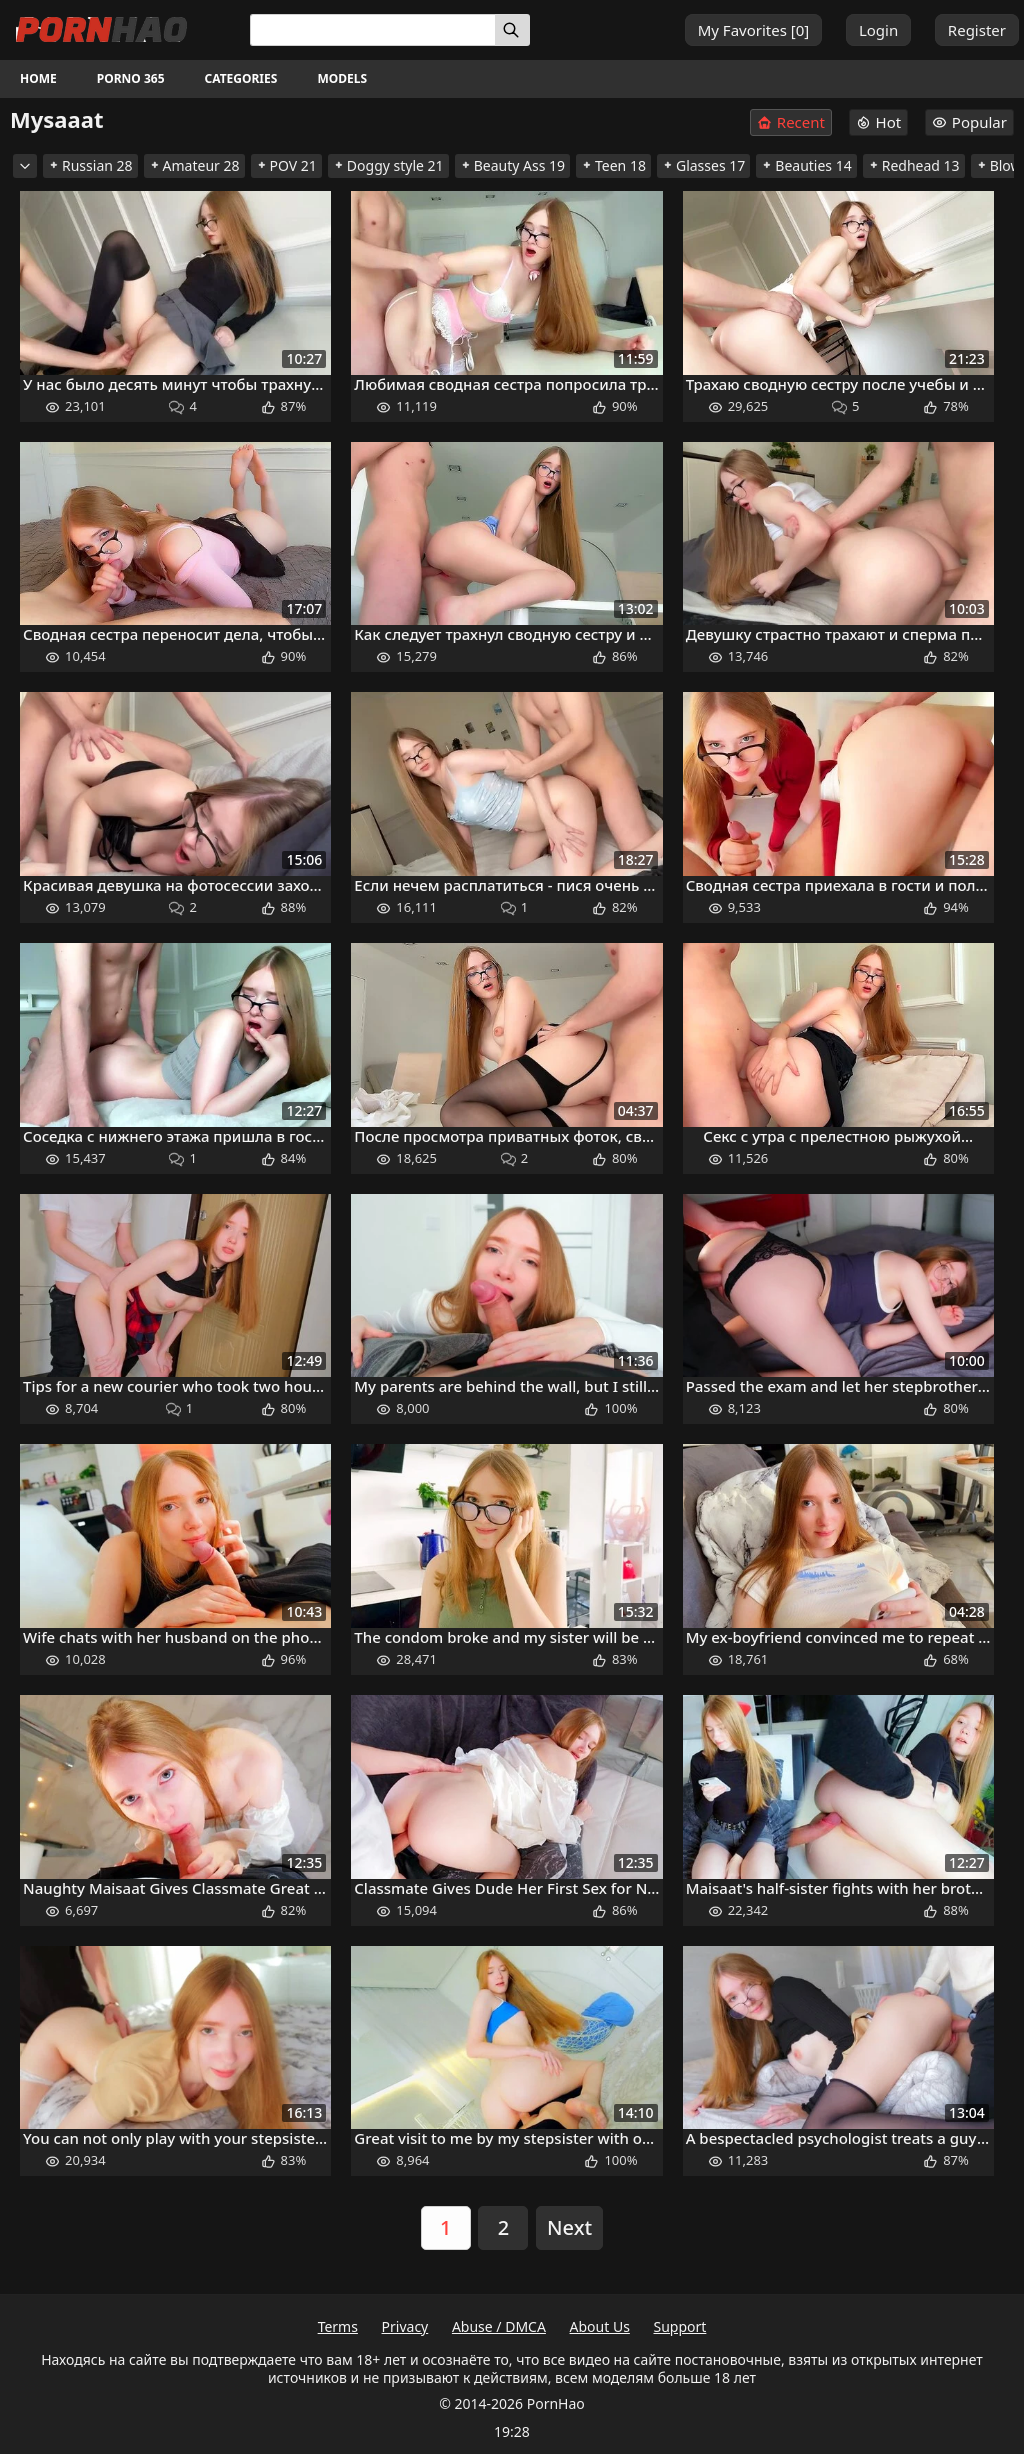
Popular (969, 122)
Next (569, 2227)
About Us (600, 2326)
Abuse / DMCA (499, 2326)
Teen (613, 165)
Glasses (703, 165)
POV (286, 165)
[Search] (512, 30)
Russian (90, 165)
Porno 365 (131, 78)
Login (878, 30)
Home (38, 78)
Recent (791, 122)
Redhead (914, 165)
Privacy (405, 2326)
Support (680, 2326)
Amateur (194, 165)
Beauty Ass (512, 165)
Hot (879, 122)
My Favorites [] (754, 30)
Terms (338, 2326)
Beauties (806, 165)
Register (977, 30)
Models (342, 78)
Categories (241, 78)
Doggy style (388, 165)
